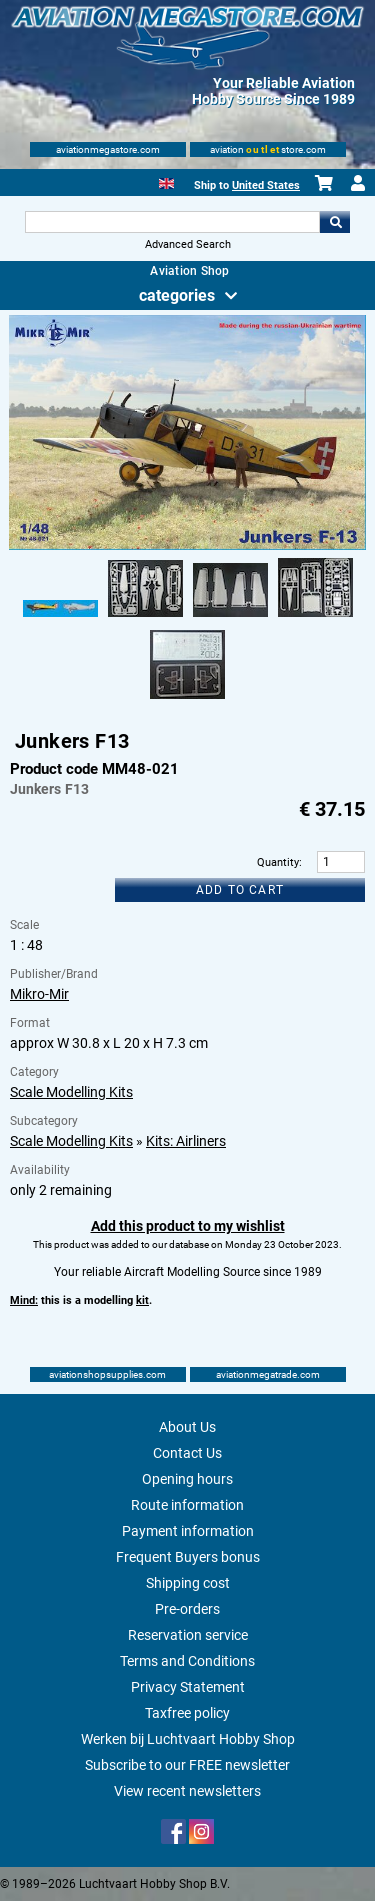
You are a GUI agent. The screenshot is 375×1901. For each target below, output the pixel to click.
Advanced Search (188, 244)
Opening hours (187, 1479)
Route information (187, 1505)
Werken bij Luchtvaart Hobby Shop (188, 1739)
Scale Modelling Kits (71, 1092)
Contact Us (187, 1453)
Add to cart (240, 890)
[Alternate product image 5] (187, 700)
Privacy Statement (188, 1687)
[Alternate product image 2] (145, 618)
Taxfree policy (187, 1713)
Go (335, 222)
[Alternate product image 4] (315, 618)
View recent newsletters (187, 1791)
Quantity (278, 862)
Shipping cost (188, 1583)
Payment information (188, 1531)
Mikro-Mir (39, 994)
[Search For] (173, 222)
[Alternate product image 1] (60, 618)
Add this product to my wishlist (188, 1226)
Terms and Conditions (187, 1661)
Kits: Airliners (186, 1141)
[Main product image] (187, 546)
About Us (187, 1427)
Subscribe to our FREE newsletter (187, 1765)
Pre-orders (187, 1609)
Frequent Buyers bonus (188, 1557)
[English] (166, 181)
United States (266, 185)
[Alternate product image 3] (230, 618)
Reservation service (188, 1635)
